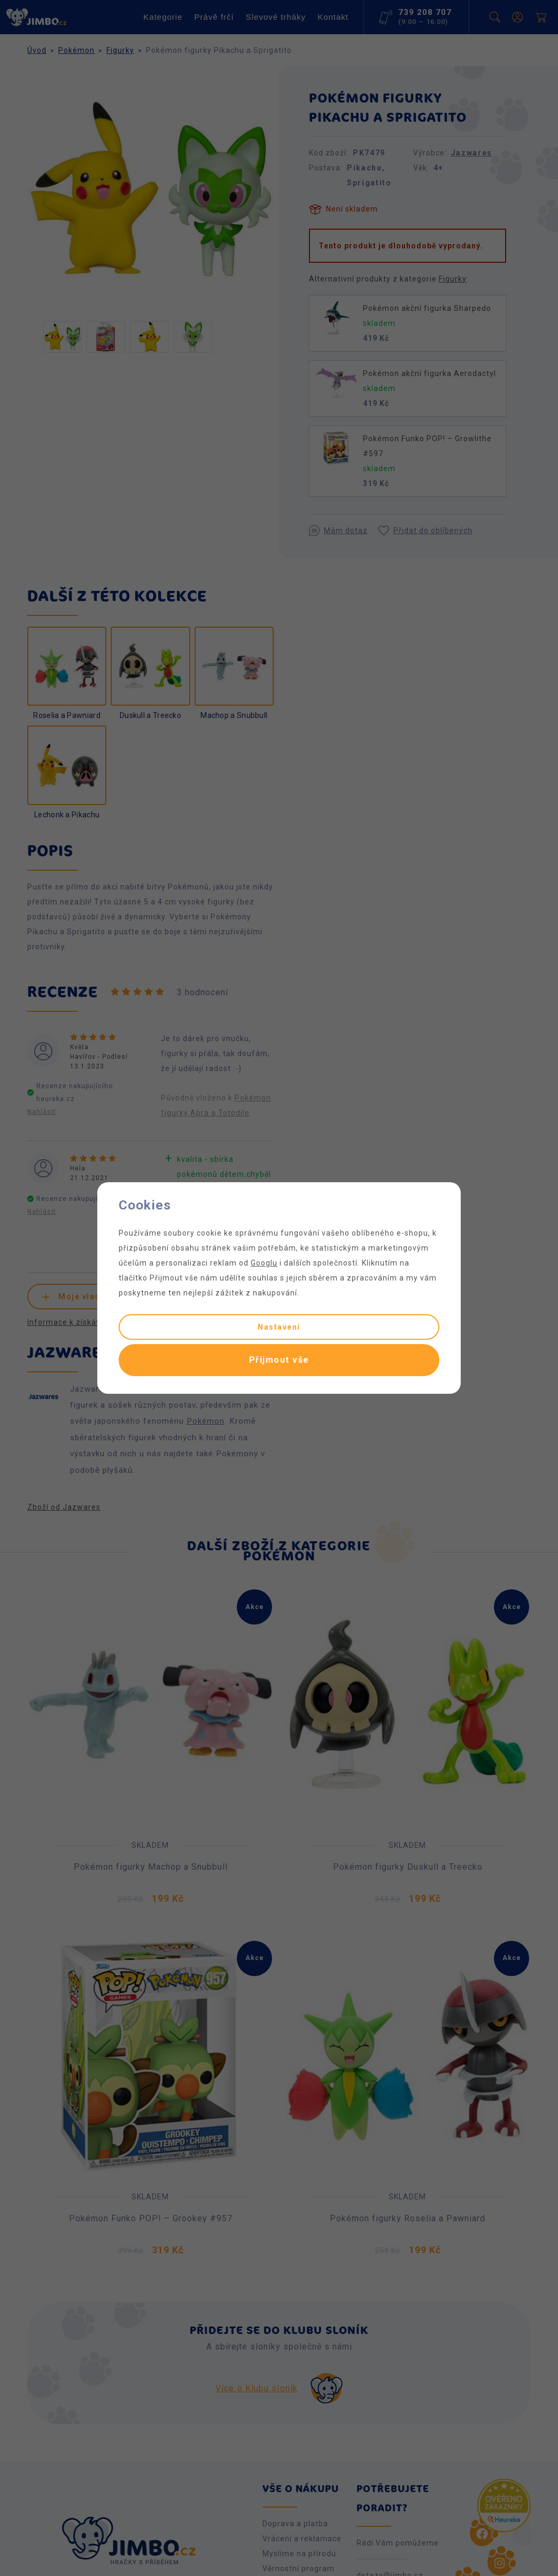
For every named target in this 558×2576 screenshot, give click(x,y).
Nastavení (279, 1327)
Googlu (264, 1263)
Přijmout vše (279, 1360)
